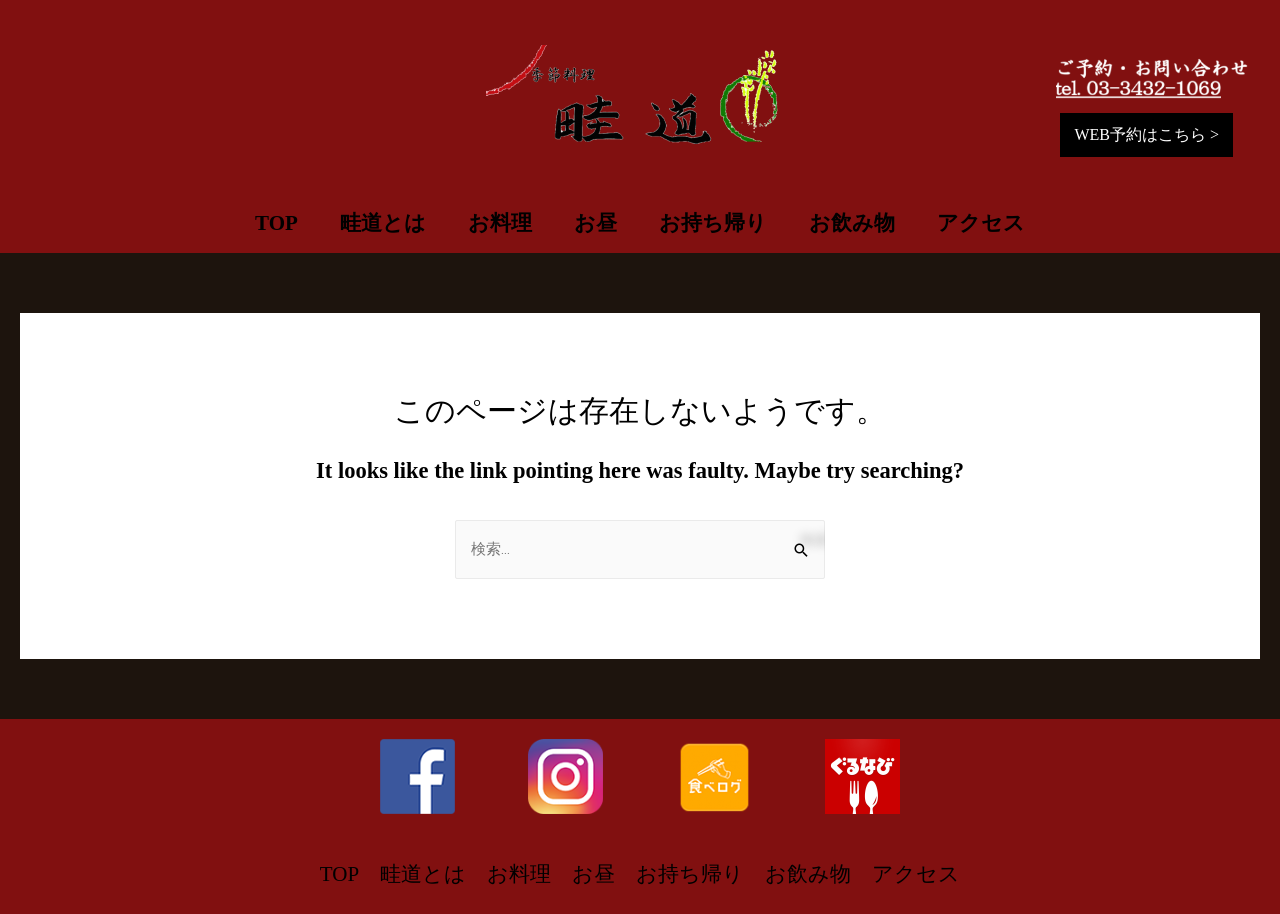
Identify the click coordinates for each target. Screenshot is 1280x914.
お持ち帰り (713, 223)
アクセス (981, 223)
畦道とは (383, 223)
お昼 (595, 223)
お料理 (500, 223)
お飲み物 (852, 223)
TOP (276, 223)
